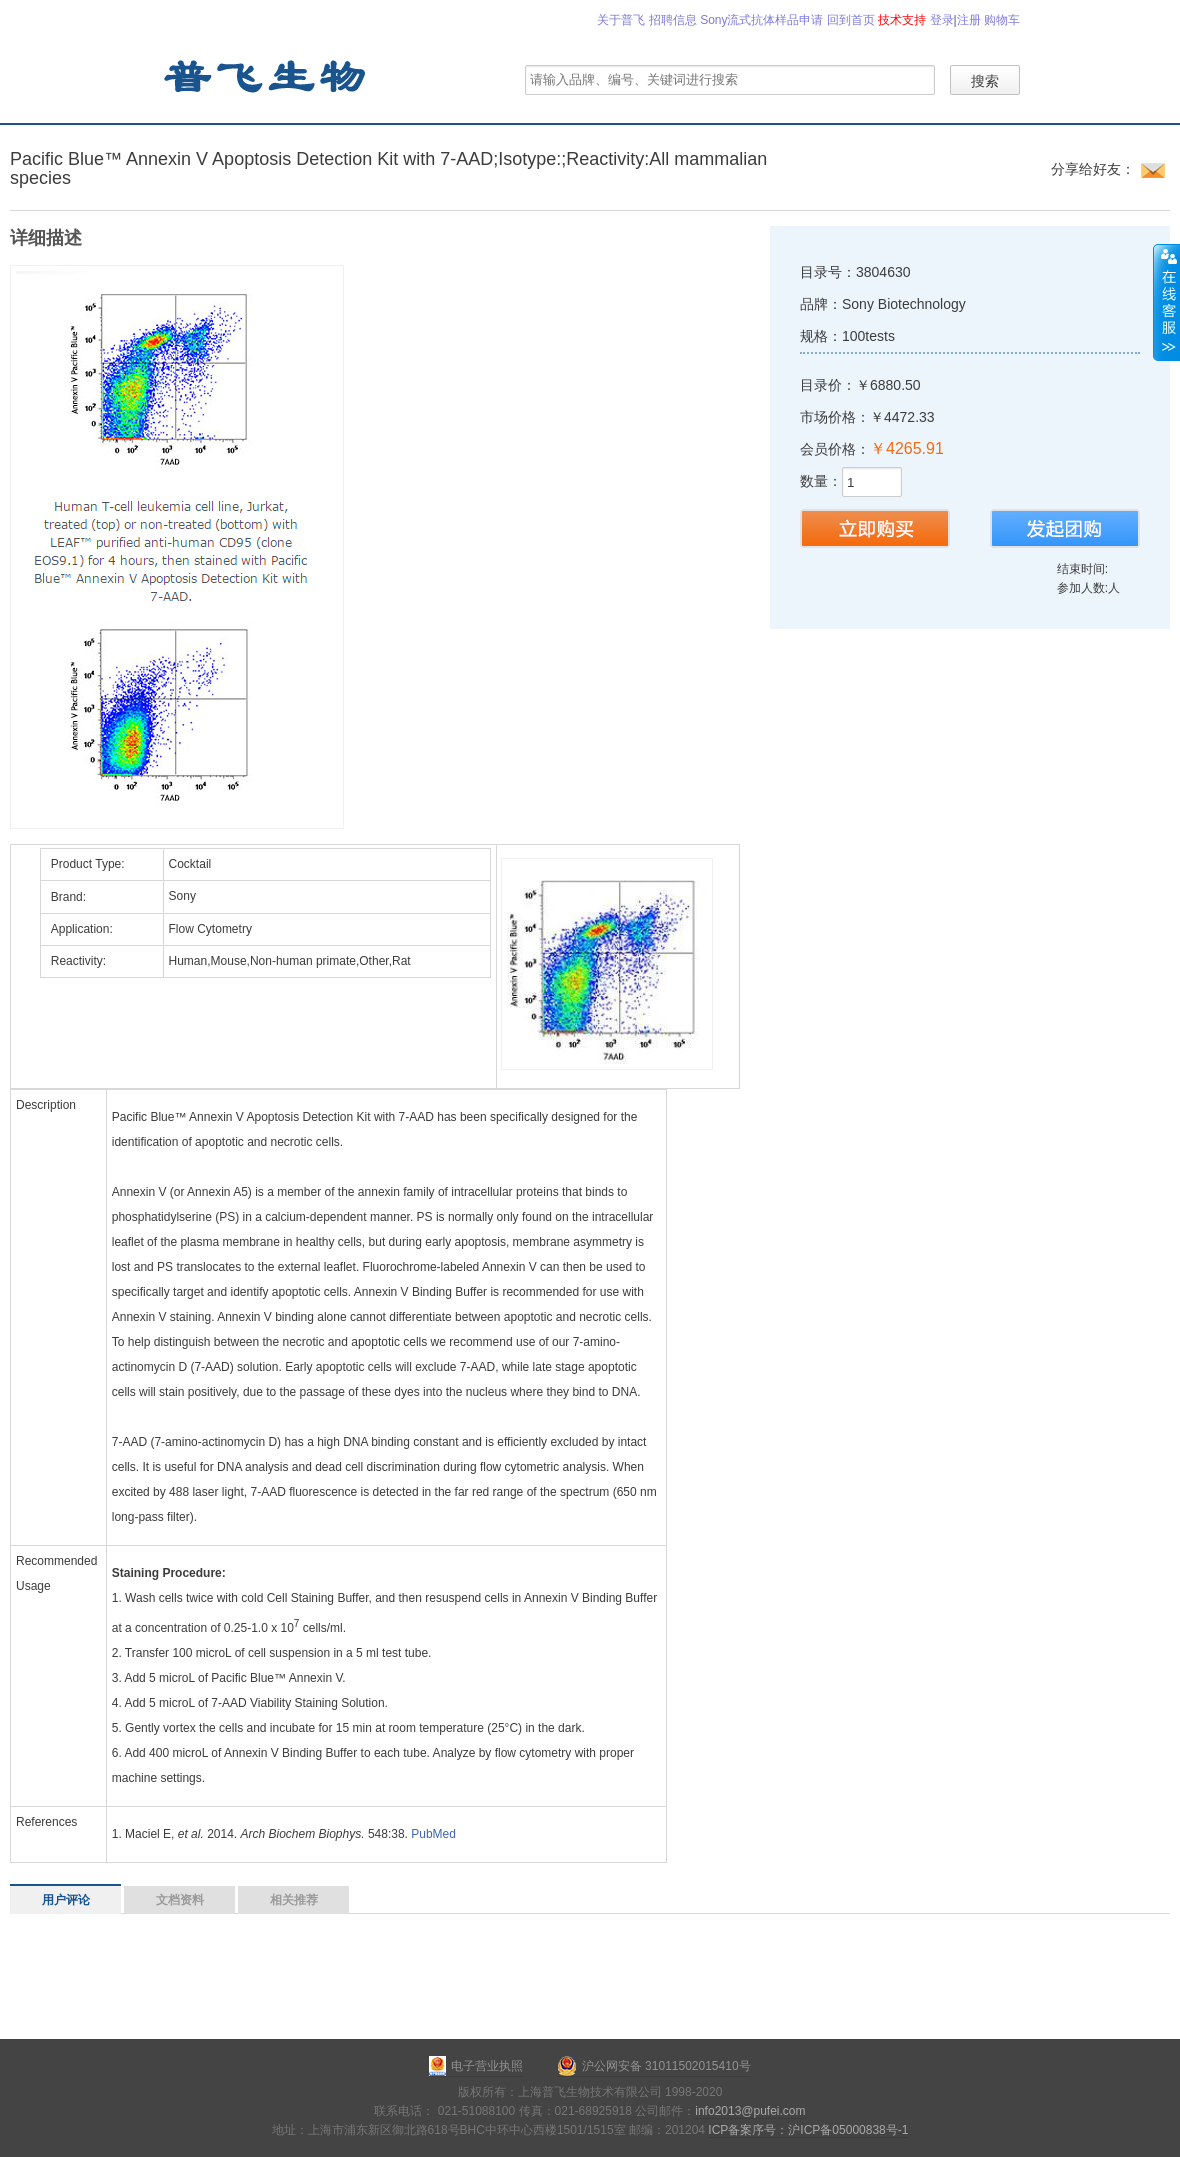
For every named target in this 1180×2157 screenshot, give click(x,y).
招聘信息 (673, 20)
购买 (875, 528)
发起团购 (1065, 528)
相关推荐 (294, 1900)
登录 (942, 20)
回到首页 (851, 20)
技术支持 (902, 20)
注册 (969, 20)
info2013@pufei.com (750, 2111)
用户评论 (66, 1900)
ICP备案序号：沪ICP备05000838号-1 (808, 2130)
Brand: (68, 897)
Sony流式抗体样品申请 (761, 20)
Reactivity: (78, 961)
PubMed (433, 1834)
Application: (82, 929)
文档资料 (180, 1900)
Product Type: (88, 864)
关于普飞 (621, 20)
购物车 (1002, 20)
